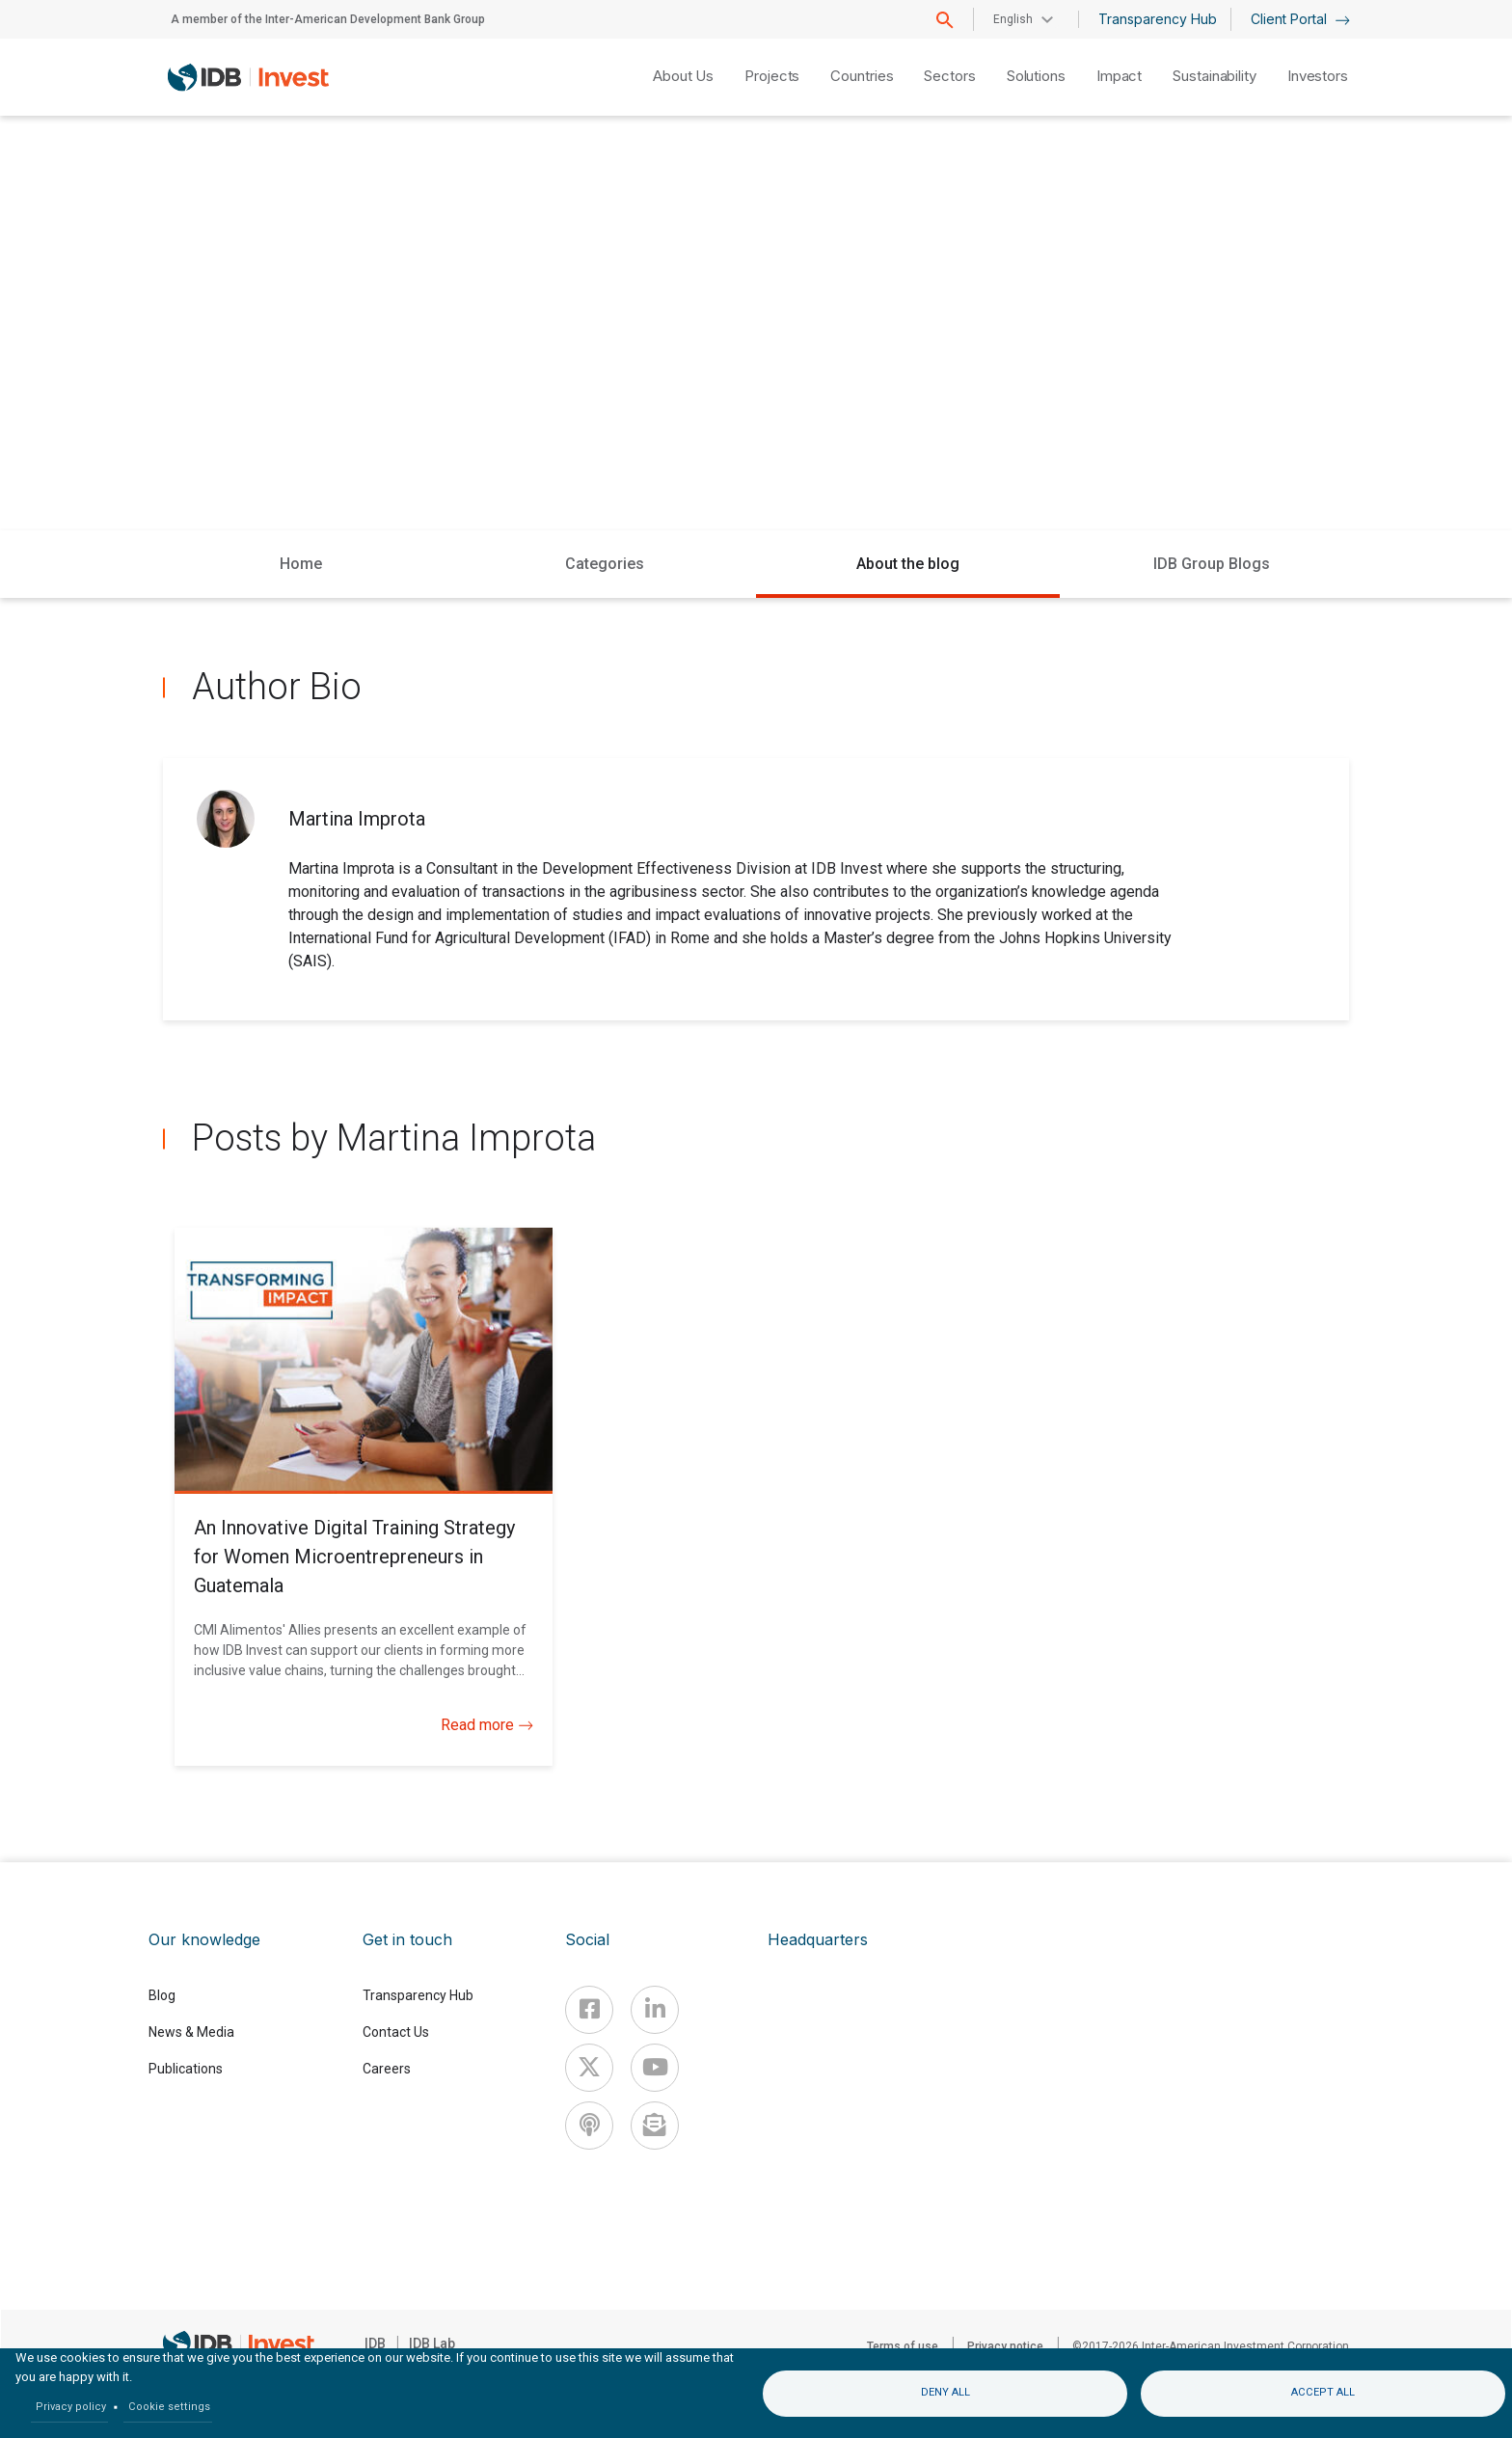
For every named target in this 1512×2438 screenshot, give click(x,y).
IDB (375, 2343)
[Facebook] (589, 2010)
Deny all (945, 2392)
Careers (387, 2068)
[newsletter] (655, 2125)
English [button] (1013, 19)
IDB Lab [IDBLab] (432, 2343)
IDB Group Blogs (1211, 564)
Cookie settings (169, 2406)
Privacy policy (71, 2406)
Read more (487, 1725)
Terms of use (902, 2346)
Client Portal (1300, 19)
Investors (1317, 76)
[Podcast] (589, 2125)
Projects (771, 76)
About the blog (907, 564)
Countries (861, 76)
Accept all (1323, 2392)
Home (301, 564)
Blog (162, 1995)
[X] (589, 2068)
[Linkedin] (655, 2010)
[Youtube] (655, 2068)
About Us (683, 76)
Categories (604, 564)
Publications (185, 2068)
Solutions (1036, 76)
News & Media (191, 2032)
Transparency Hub (1157, 19)
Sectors (949, 76)
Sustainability (1214, 76)
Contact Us (396, 2032)
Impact (1119, 76)
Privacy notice (1005, 2346)
